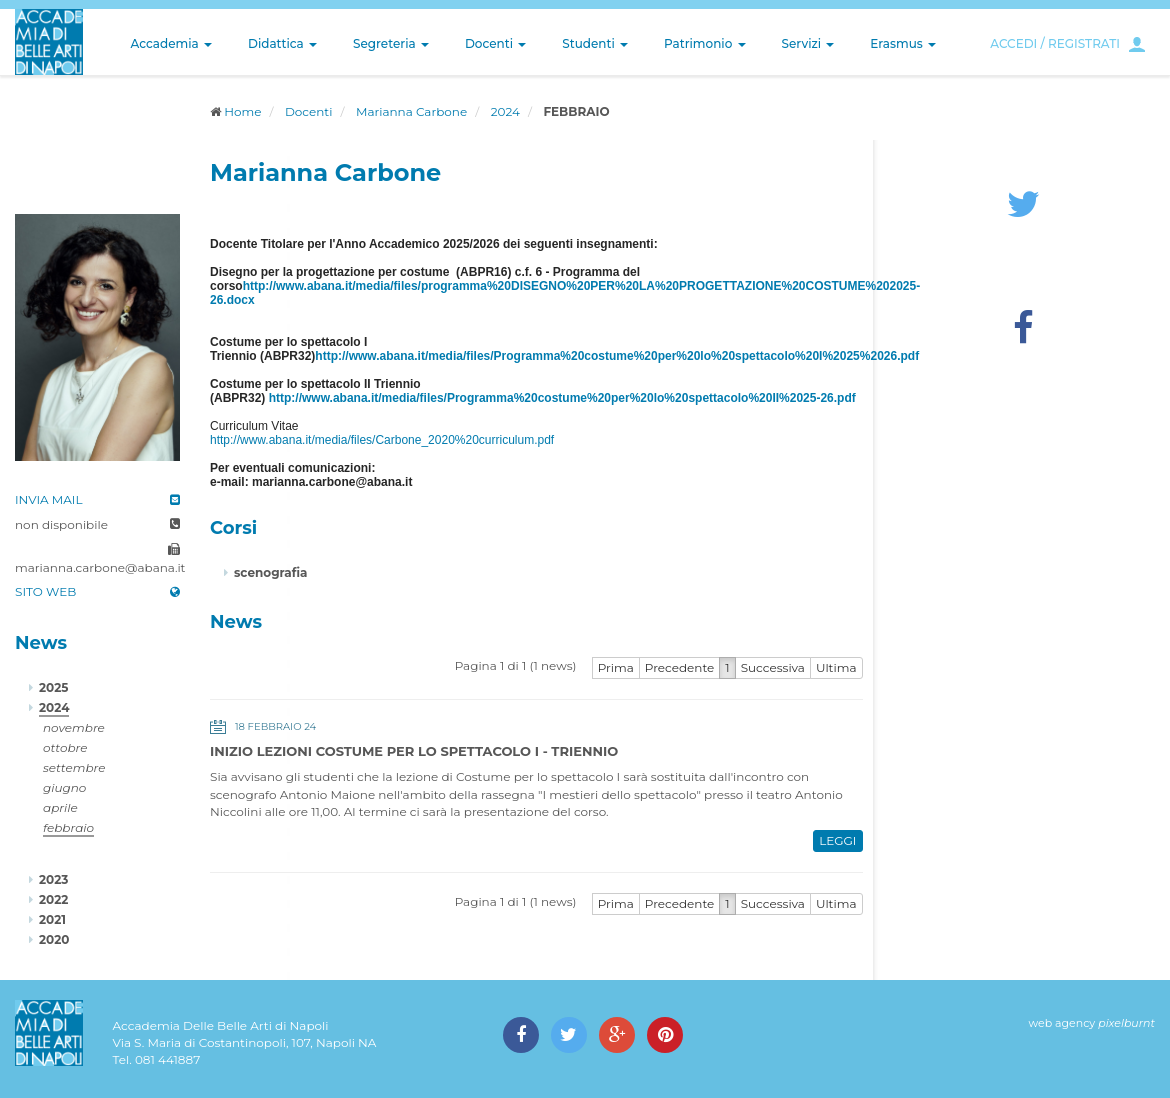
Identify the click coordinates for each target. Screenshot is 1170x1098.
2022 (53, 899)
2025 (53, 687)
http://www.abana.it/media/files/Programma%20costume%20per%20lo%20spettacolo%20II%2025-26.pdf (562, 398)
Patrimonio (705, 43)
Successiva (773, 667)
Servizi (808, 43)
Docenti (495, 43)
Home (242, 111)
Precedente (680, 667)
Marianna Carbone (411, 111)
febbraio (68, 827)
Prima (616, 667)
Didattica (282, 43)
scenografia (270, 572)
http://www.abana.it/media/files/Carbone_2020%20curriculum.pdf (382, 440)
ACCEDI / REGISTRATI (1055, 43)
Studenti (595, 43)
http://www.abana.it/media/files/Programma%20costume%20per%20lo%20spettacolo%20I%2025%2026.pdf (617, 356)
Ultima (836, 667)
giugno (64, 787)
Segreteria (391, 43)
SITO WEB (45, 591)
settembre (74, 767)
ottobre (65, 747)
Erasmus (903, 43)
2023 (53, 879)
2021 (52, 919)
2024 (505, 111)
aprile (60, 807)
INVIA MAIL (49, 499)
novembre (74, 727)
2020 (54, 939)
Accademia (171, 43)
